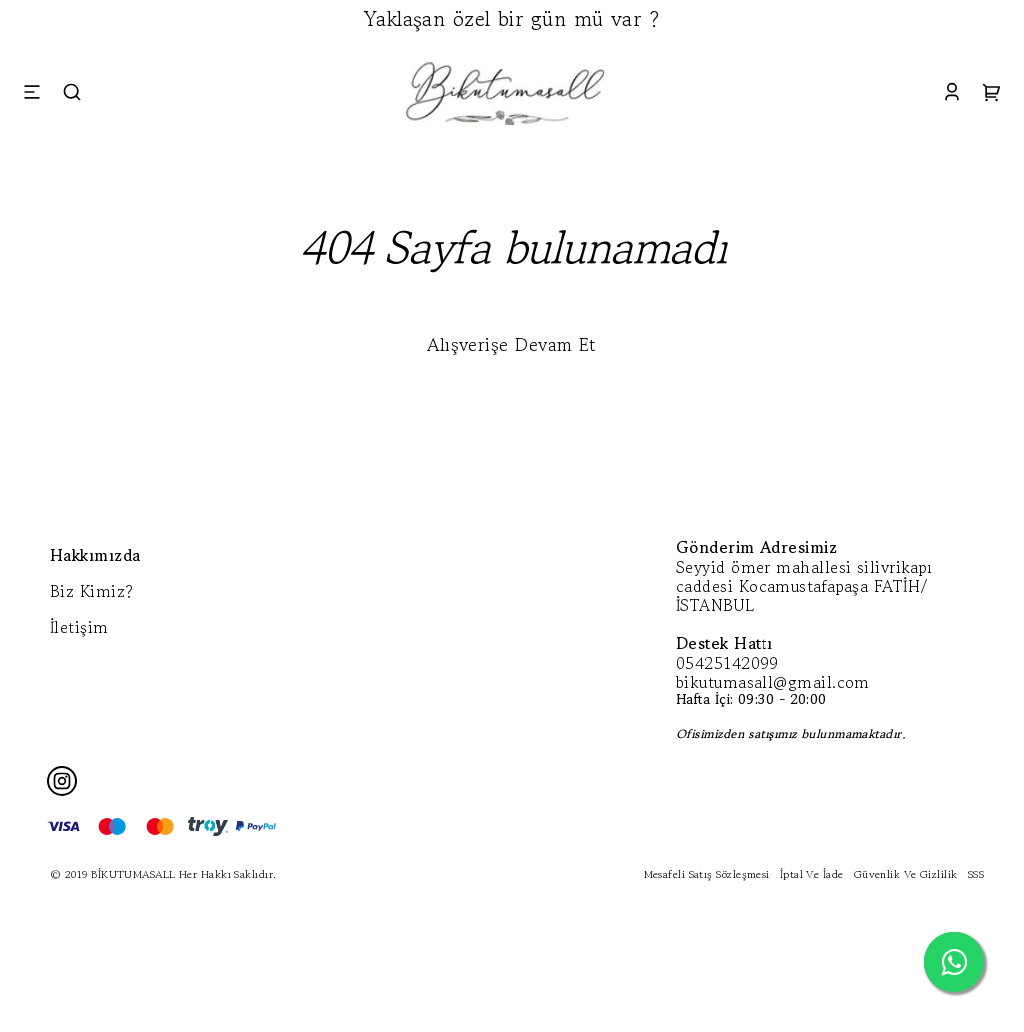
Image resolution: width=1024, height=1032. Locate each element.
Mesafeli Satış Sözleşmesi (707, 874)
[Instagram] (62, 781)
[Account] (952, 91)
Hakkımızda (95, 555)
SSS (976, 874)
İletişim (79, 627)
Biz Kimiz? (92, 591)
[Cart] (992, 91)
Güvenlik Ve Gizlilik (906, 874)
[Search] (72, 91)
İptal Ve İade (812, 874)
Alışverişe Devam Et (512, 344)
